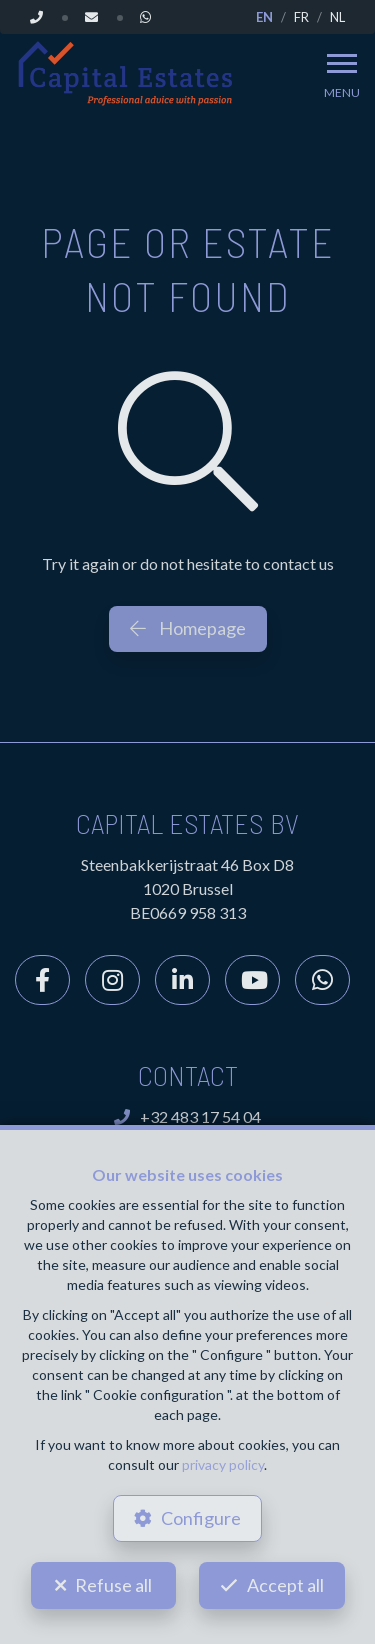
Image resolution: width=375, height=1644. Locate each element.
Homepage (188, 628)
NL (337, 17)
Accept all (285, 1585)
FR (301, 17)
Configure (201, 1518)
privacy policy (223, 1464)
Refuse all (113, 1585)
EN (264, 17)
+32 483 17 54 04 (187, 1116)
